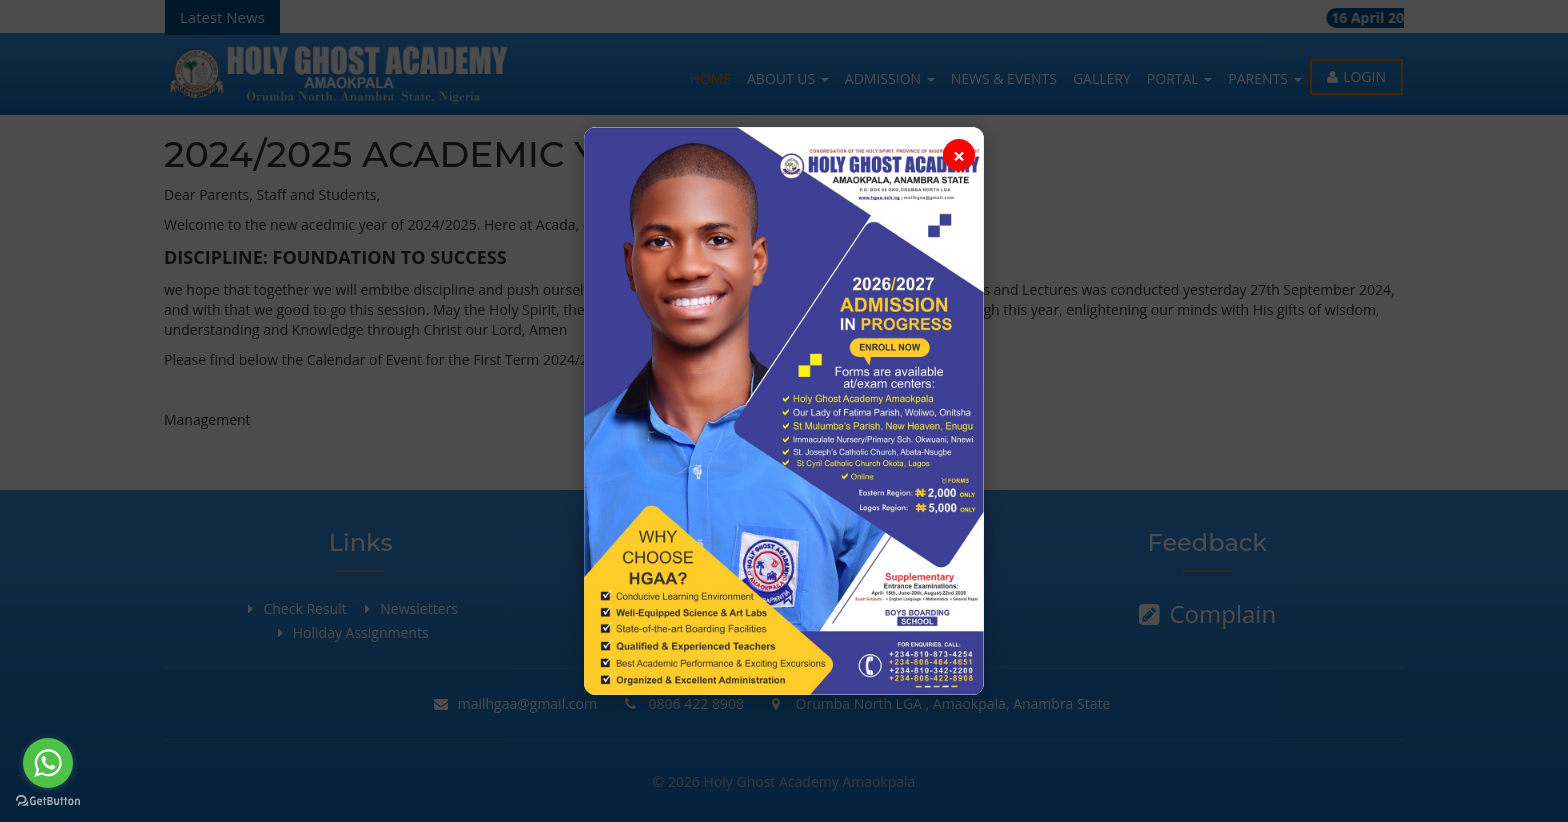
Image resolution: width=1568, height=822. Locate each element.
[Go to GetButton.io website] (48, 801)
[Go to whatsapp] (48, 763)
